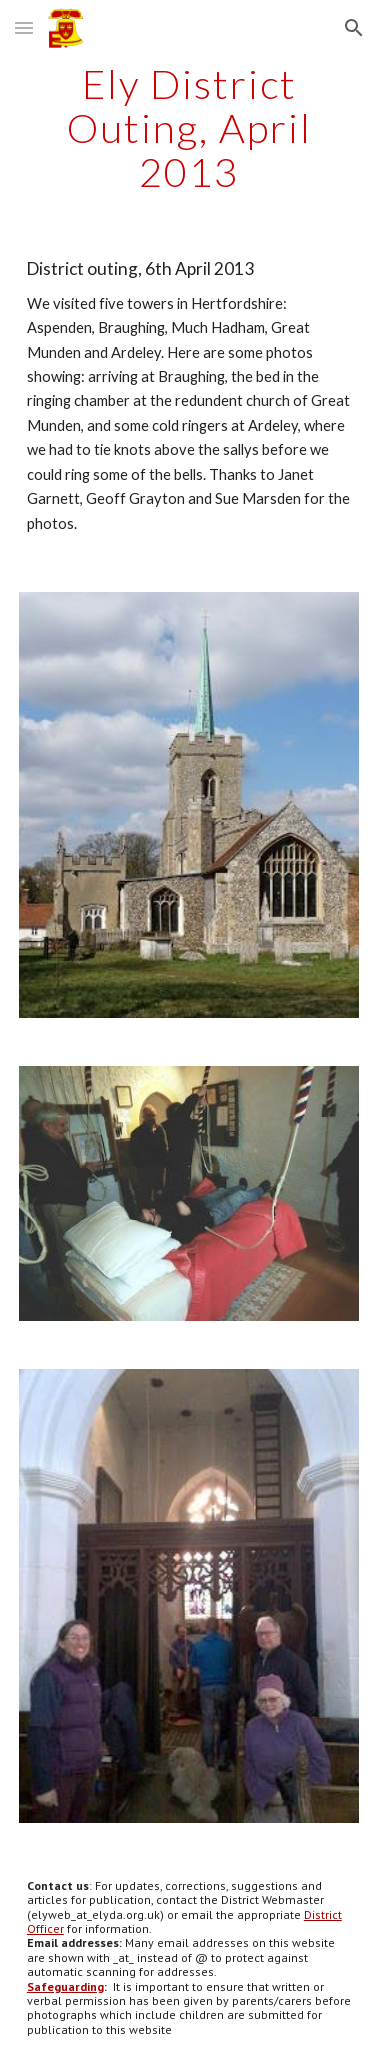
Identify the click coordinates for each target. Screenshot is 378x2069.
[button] (24, 27)
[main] (189, 128)
